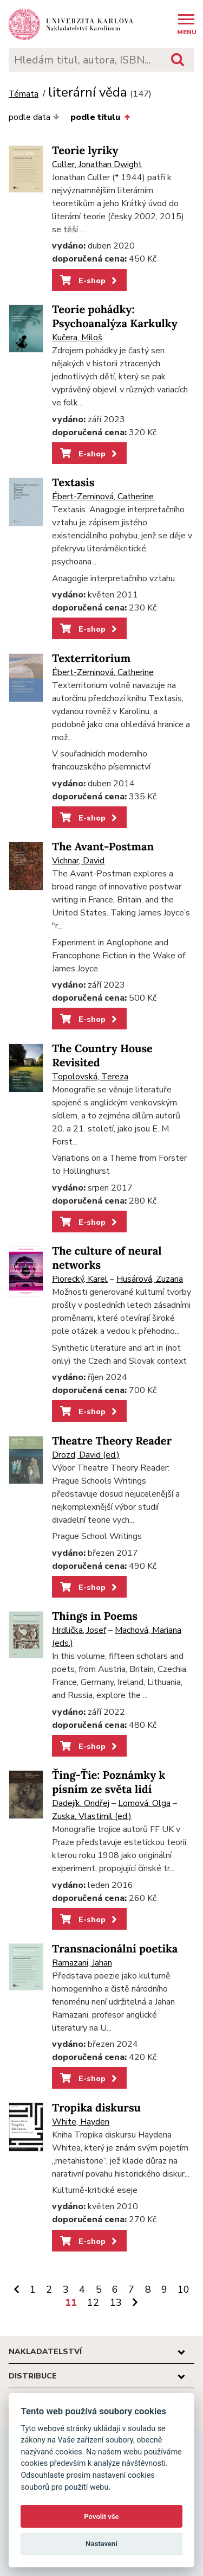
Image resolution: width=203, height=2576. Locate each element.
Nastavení (101, 2544)
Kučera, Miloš (77, 338)
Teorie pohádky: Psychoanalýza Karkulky (115, 316)
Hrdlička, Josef (79, 1630)
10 (183, 2289)
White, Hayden (80, 2122)
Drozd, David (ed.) (86, 1455)
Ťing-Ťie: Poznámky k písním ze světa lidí (108, 1782)
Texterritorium (91, 658)
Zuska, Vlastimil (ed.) (92, 1816)
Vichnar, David (78, 861)
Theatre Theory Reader (112, 1441)
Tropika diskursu (96, 2108)
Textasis (73, 482)
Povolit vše (101, 2517)
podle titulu (99, 117)
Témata (23, 94)
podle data (34, 117)
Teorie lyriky (85, 150)
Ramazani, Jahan (82, 1963)
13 (116, 2302)
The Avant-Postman (103, 847)
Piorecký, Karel (80, 1279)
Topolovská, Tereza (90, 1077)
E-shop (89, 280)
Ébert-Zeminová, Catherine (103, 497)
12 (93, 2302)
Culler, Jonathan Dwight (97, 164)
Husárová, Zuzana (149, 1279)
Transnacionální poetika (115, 1949)
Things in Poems (94, 1616)
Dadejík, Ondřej (80, 1803)
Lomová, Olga (144, 1803)
